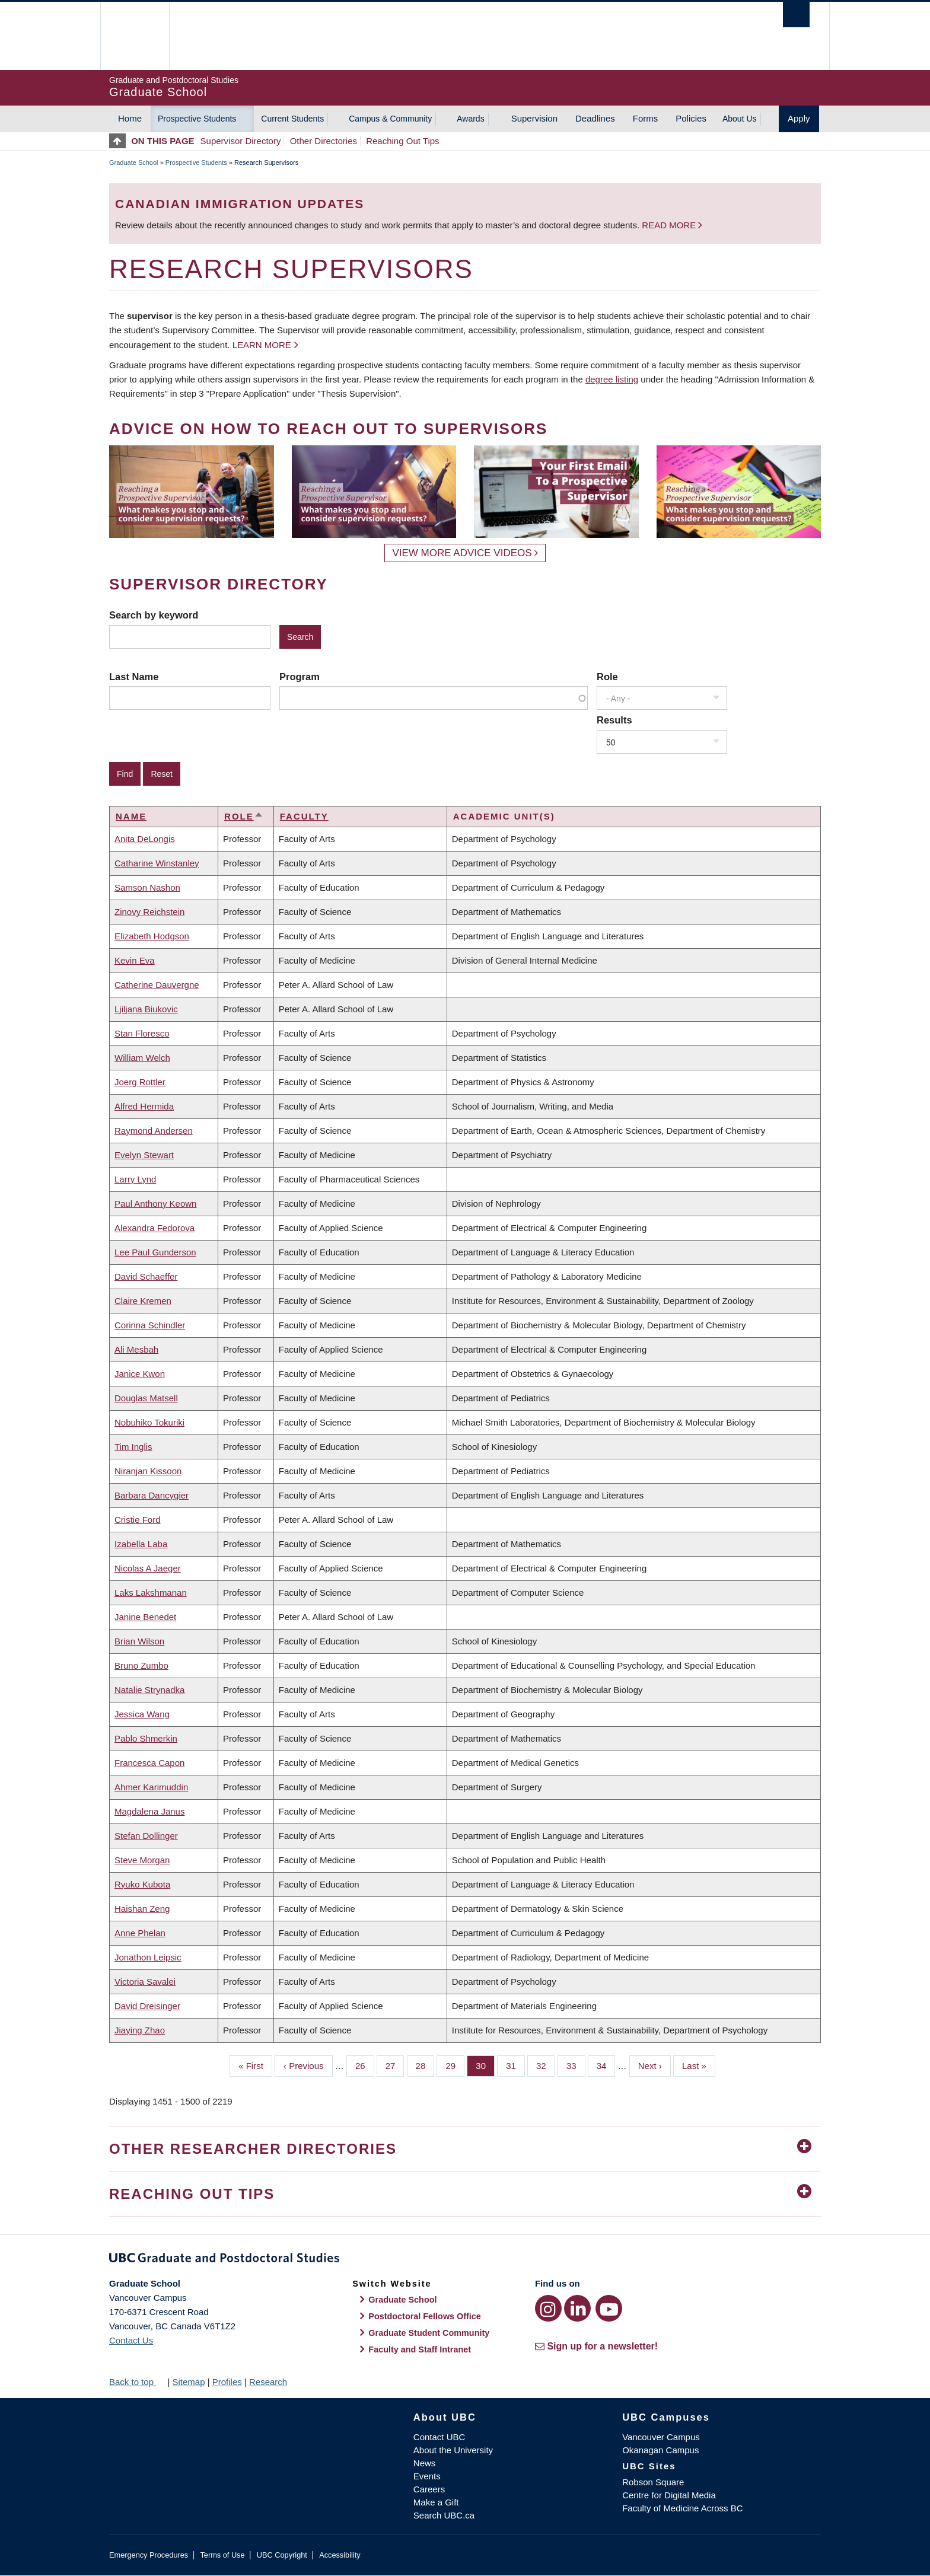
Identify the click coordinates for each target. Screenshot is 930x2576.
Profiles (227, 2382)
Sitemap (188, 2382)
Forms (645, 118)
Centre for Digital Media (669, 2495)
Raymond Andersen (153, 1131)
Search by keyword (153, 615)
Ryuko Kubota (142, 1884)
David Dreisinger (147, 2006)
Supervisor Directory (240, 141)
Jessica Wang (142, 1714)
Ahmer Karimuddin (151, 1787)
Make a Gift (436, 2502)
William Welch (142, 1058)
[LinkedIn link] (577, 2308)
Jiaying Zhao (139, 2030)
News (424, 2463)
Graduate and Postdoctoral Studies (465, 2260)
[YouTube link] (608, 2308)
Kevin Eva (134, 960)
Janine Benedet (145, 1617)
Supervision (534, 118)
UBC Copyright (282, 2555)
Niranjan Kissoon (147, 1471)
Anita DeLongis (144, 839)
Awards (470, 118)
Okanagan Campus (660, 2450)
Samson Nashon (147, 887)
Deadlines (595, 118)
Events (427, 2476)
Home (130, 118)
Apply (799, 118)
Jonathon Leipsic (147, 1957)
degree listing (611, 379)
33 (575, 2065)
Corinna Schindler (149, 1325)
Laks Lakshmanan (150, 1592)
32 (545, 2065)
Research (268, 2382)
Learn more (261, 345)
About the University (453, 2450)
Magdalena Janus (149, 1811)
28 (425, 2065)
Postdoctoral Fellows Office (424, 2316)
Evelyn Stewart (144, 1155)
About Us (739, 118)
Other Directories (323, 141)
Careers (429, 2489)
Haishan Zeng (142, 1909)
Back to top (137, 2382)
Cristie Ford (137, 1520)
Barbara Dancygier (151, 1495)
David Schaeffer (145, 1276)
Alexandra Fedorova (154, 1228)
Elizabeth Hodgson (151, 936)
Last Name (133, 676)
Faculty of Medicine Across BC (682, 2508)
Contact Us (131, 2340)
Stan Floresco (142, 1033)
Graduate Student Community (428, 2333)
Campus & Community (390, 118)
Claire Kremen (142, 1301)
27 (395, 2065)
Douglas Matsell (146, 1398)
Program (299, 676)
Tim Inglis (133, 1447)
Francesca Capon (149, 1763)
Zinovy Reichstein (149, 912)
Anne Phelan (139, 1933)
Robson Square (653, 2482)
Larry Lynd (135, 1179)
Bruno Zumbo (141, 1665)
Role (607, 676)
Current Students (292, 118)
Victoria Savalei (145, 1981)
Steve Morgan (142, 1860)
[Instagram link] (548, 2308)
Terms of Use (222, 2555)
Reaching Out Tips (402, 141)
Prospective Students (197, 118)
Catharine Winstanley (156, 863)
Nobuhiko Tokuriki (149, 1422)
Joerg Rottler (139, 1082)
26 (364, 2065)
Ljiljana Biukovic (146, 1009)
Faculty (304, 816)
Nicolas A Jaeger (147, 1568)
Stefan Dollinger (146, 1836)
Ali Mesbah (136, 1349)
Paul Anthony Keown (155, 1203)
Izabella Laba (140, 1544)
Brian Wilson (139, 1641)
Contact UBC (439, 2437)
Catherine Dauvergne (156, 985)
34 (606, 2065)
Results (614, 720)
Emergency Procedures (148, 2555)
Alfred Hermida (144, 1106)
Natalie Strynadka (149, 1690)
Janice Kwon (139, 1374)
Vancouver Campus (661, 2437)
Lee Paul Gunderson (155, 1252)
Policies (691, 118)
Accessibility (339, 2555)
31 (515, 2065)
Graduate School (133, 162)
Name (131, 816)
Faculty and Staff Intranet (419, 2349)
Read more (670, 225)
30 (485, 2065)
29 (454, 2065)
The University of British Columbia (134, 36)
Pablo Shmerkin (145, 1738)
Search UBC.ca (443, 2515)
